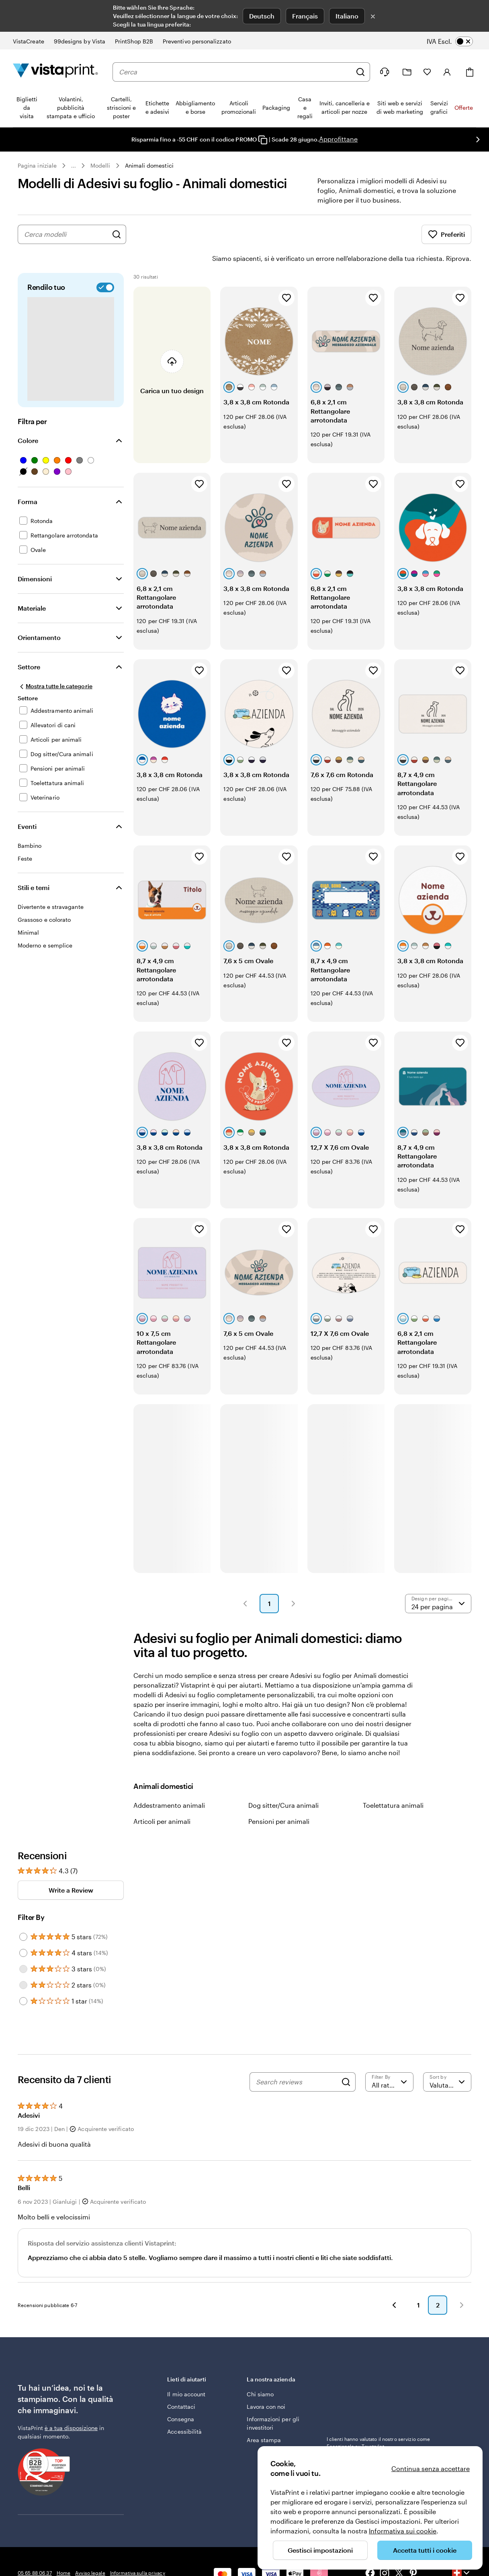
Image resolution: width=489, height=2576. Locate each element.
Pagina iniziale (37, 165)
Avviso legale (90, 2550)
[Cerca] (360, 72)
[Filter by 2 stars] (23, 1963)
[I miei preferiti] (427, 72)
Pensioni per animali (278, 1799)
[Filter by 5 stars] (23, 1914)
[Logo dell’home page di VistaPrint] (55, 72)
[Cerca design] (116, 234)
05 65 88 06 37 (35, 2550)
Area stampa (264, 2417)
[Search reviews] (296, 2059)
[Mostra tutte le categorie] (55, 663)
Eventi (27, 804)
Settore (29, 644)
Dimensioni (35, 556)
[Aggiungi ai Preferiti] (286, 275)
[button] (245, 1581)
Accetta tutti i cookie (424, 2550)
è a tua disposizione (71, 2405)
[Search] (346, 2059)
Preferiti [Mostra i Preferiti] (446, 234)
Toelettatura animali (393, 1782)
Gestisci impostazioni (320, 2550)
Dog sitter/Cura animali (283, 1782)
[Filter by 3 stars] (23, 1946)
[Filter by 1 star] (23, 1979)
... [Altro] (73, 165)
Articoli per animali (161, 1799)
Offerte (463, 107)
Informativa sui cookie (402, 2531)
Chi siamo (260, 2371)
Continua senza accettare (430, 2468)
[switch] (455, 41)
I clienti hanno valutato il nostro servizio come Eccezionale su (378, 2420)
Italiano (347, 16)
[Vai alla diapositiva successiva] (477, 139)
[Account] (447, 72)
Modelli (100, 165)
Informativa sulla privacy (137, 2550)
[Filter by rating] (389, 2059)
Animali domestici (149, 165)
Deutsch (261, 16)
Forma (27, 479)
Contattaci (181, 2384)
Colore (28, 418)
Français (305, 16)
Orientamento (39, 615)
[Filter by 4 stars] (23, 1930)
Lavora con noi (266, 2384)
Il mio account (186, 2371)
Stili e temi (33, 865)
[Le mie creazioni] (407, 72)
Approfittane (338, 139)
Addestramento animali (169, 1782)
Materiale (32, 585)
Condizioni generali (40, 2561)
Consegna (180, 2396)
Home (63, 2550)
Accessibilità (184, 2409)
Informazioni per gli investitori (273, 2400)
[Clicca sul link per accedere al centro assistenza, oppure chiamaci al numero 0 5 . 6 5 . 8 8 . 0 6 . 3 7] (384, 72)
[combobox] (235, 72)
